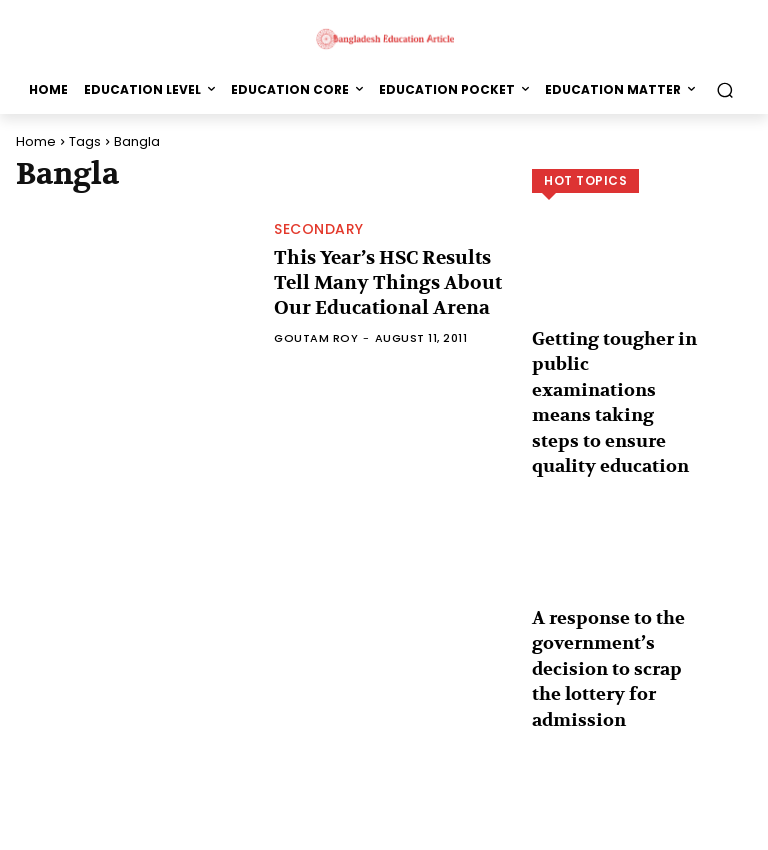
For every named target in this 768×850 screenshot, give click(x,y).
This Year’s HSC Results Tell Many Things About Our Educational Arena (385, 283)
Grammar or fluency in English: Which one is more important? (613, 738)
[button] (724, 89)
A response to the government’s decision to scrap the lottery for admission (607, 553)
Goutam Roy (316, 332)
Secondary (319, 235)
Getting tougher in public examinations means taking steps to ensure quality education (615, 360)
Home (36, 141)
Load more (642, 796)
